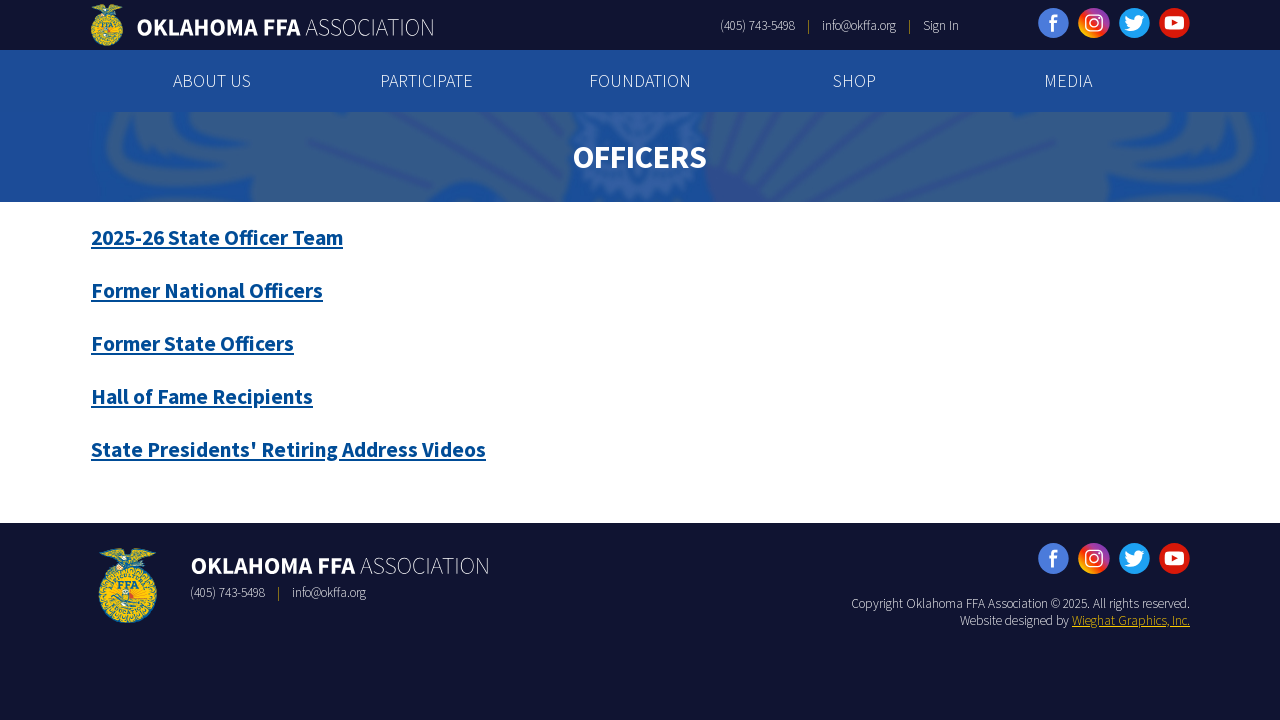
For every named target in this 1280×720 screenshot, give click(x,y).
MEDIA (1068, 80)
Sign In (941, 25)
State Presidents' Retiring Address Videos (288, 449)
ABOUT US (212, 80)
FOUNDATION (640, 80)
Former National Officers (207, 290)
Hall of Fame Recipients (202, 396)
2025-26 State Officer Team (217, 237)
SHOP (854, 80)
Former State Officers (192, 343)
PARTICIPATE (426, 80)
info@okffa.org (859, 25)
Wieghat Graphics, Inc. (1131, 620)
